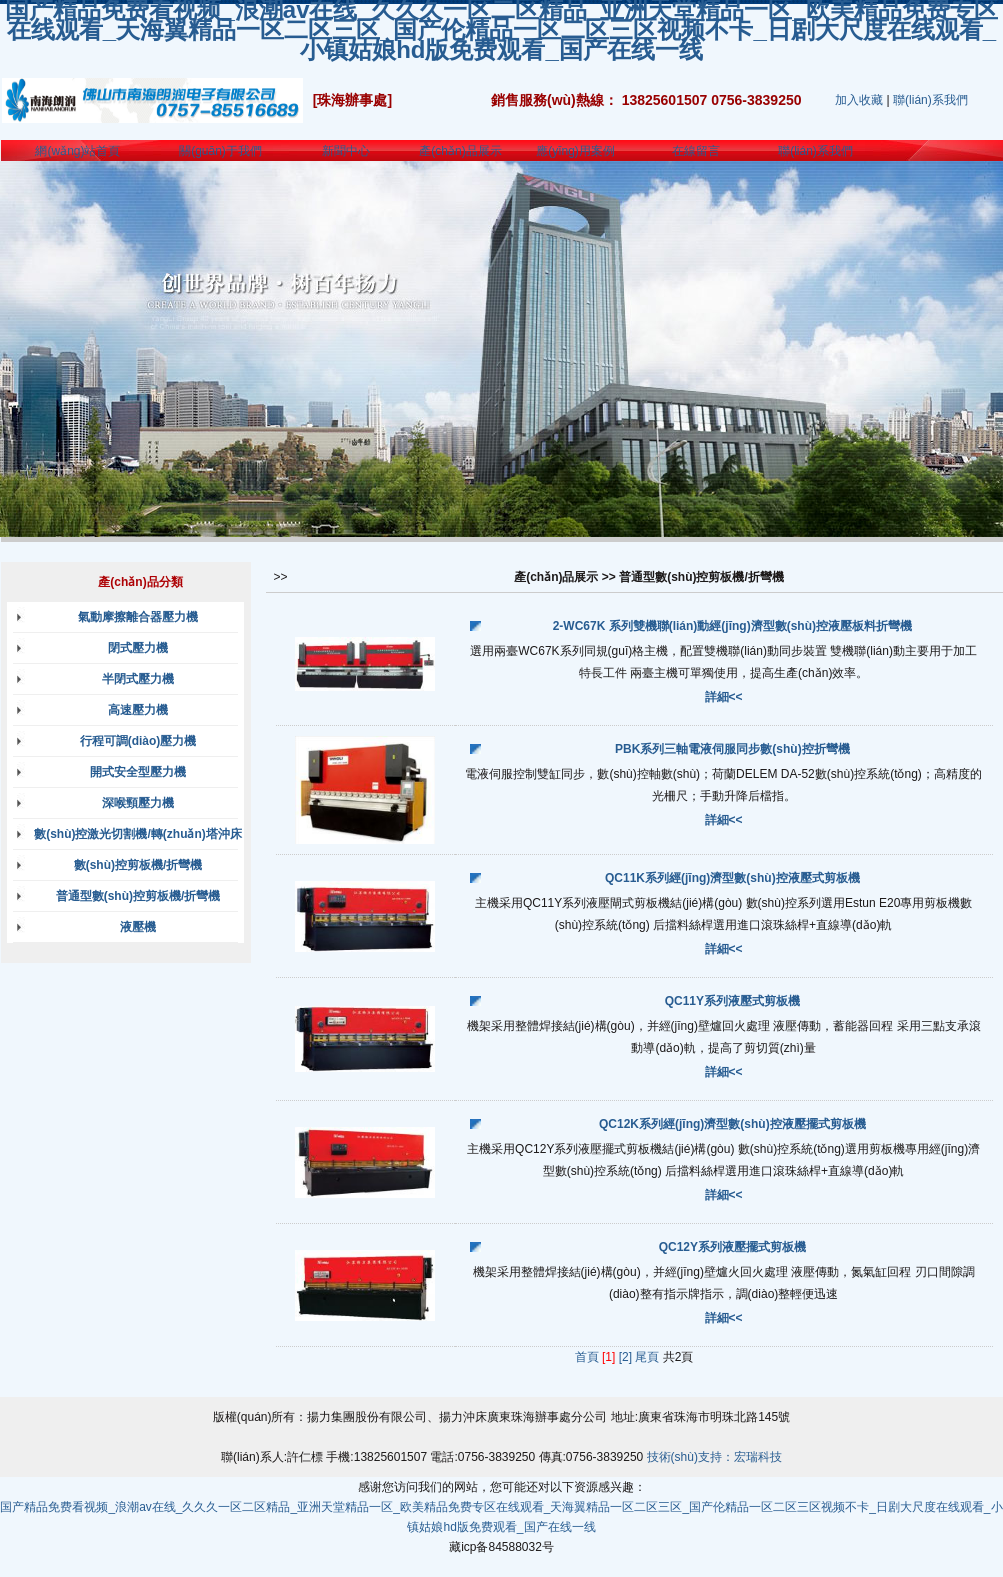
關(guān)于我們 (220, 151)
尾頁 (647, 1357)
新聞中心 (346, 151)
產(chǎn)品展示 (460, 151)
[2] (625, 1357)
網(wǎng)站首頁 (77, 151)
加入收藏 (859, 100)
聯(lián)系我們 (930, 100)
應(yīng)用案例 (575, 151)
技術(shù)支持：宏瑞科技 (714, 1457)
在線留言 (696, 151)
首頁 (587, 1357)
